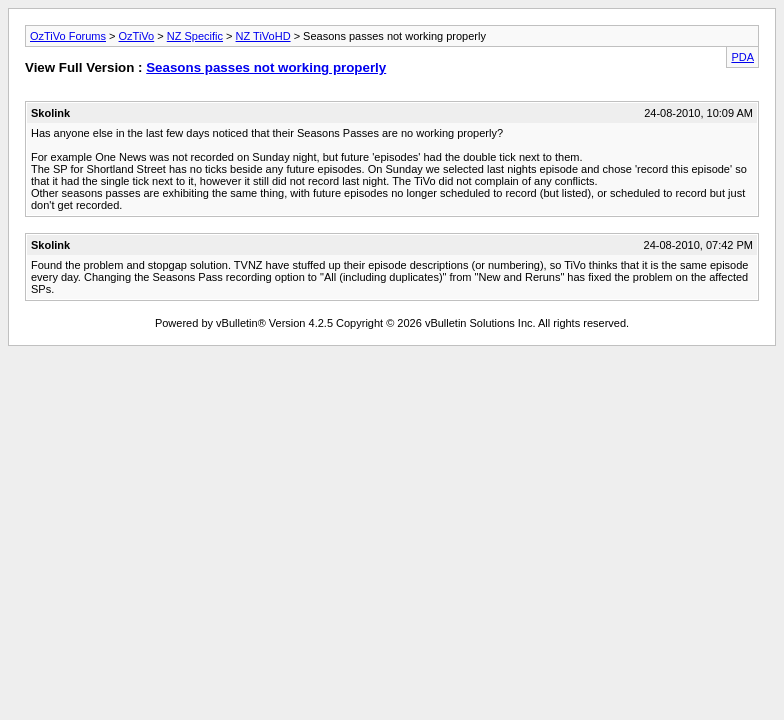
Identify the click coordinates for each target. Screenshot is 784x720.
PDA (742, 57)
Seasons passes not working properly (266, 67)
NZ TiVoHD (263, 36)
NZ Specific (195, 36)
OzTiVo (137, 36)
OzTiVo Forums (68, 36)
